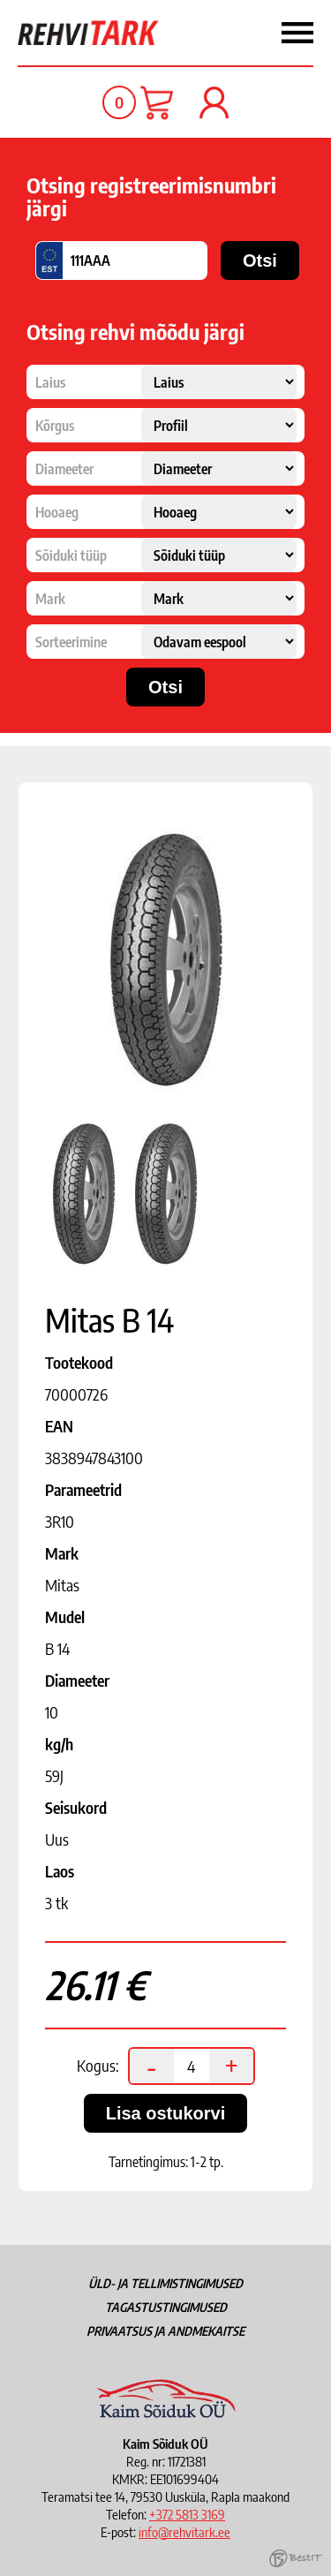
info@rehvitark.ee (184, 2532)
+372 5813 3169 (187, 2514)
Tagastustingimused (166, 2307)
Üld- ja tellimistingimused (165, 2283)
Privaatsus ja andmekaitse (165, 2330)
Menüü (253, 33)
